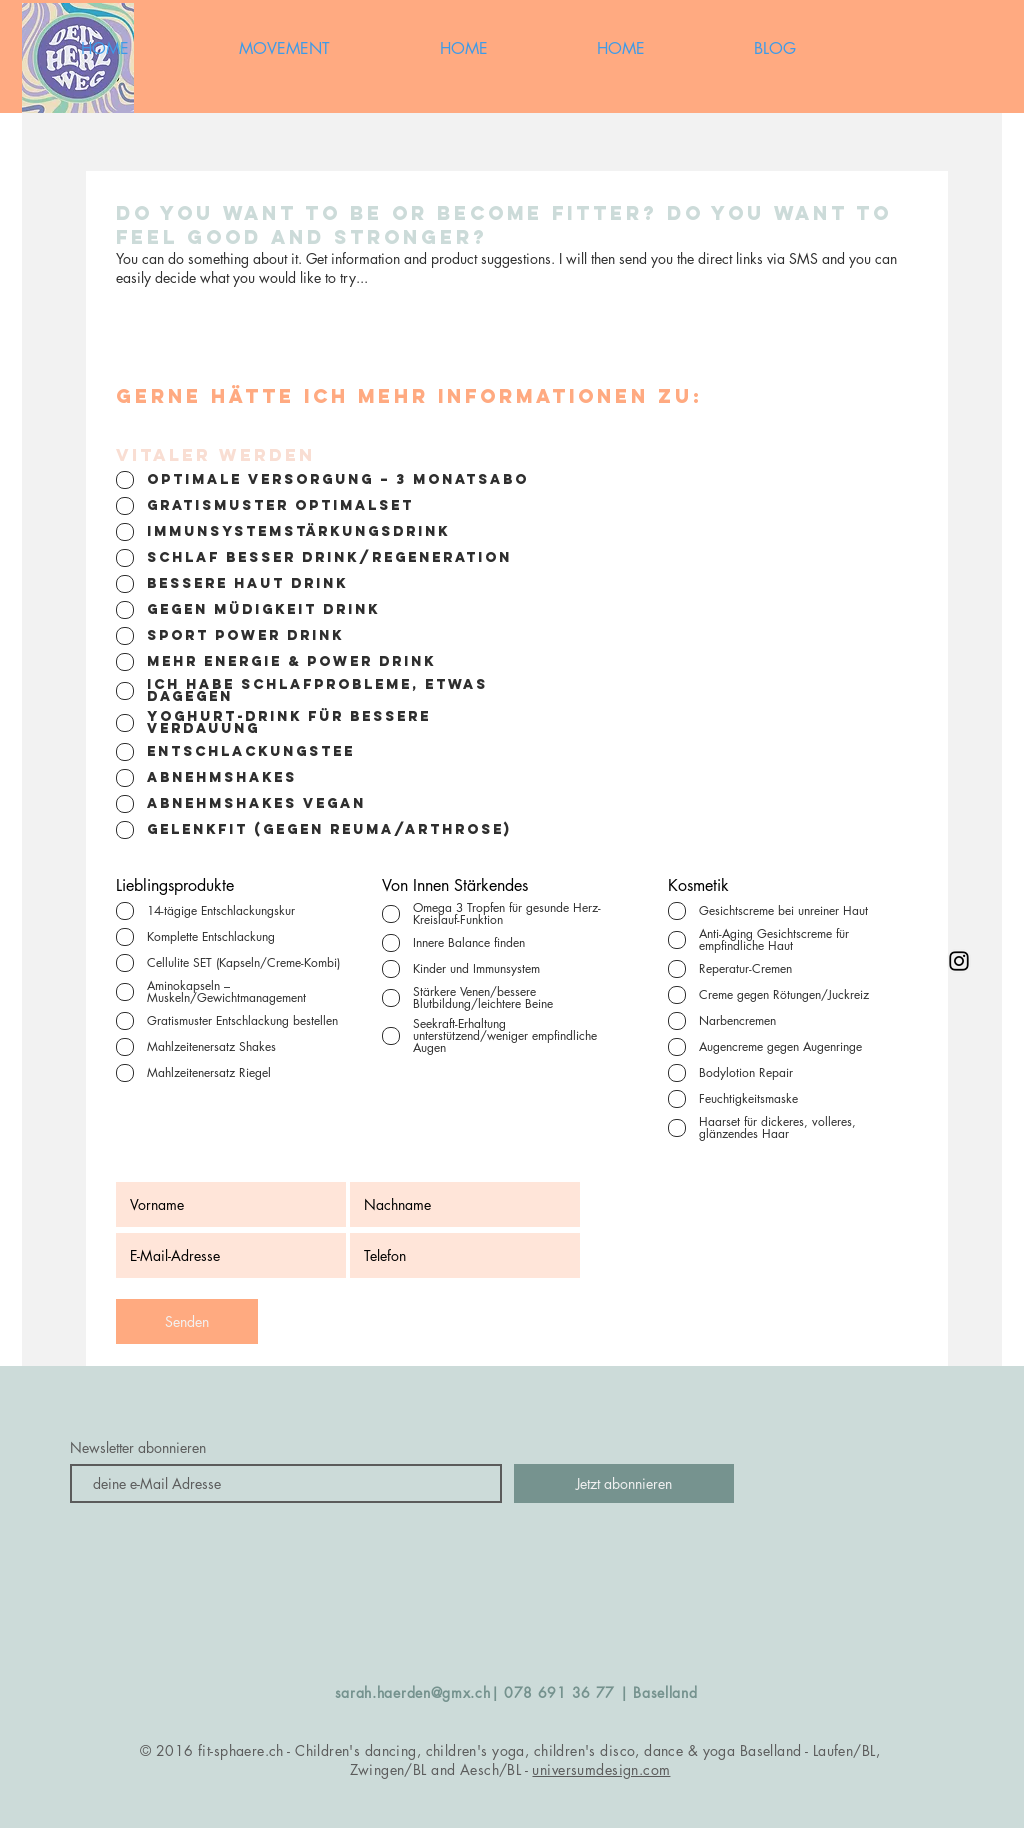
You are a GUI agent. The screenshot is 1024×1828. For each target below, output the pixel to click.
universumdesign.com (601, 1769)
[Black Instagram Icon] (959, 961)
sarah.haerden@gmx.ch (413, 1692)
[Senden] (187, 1321)
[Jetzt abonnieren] (624, 1483)
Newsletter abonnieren (138, 1448)
